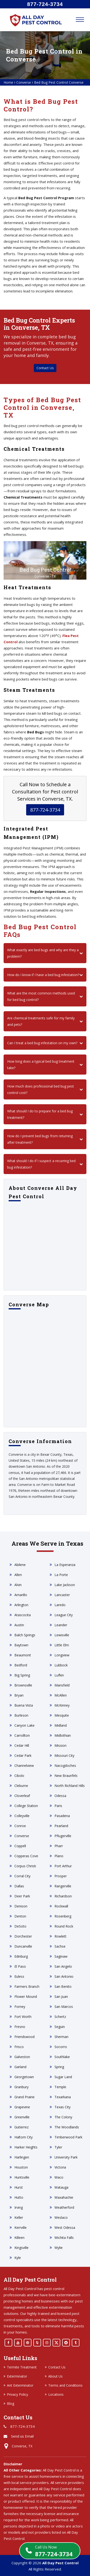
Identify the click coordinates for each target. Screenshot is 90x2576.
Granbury (21, 2087)
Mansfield (62, 1685)
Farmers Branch (26, 1986)
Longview (61, 1655)
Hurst (18, 2187)
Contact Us (45, 368)
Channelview (24, 1765)
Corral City (22, 1876)
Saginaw (60, 1956)
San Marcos (63, 2006)
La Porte (61, 1574)
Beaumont (22, 1655)
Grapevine (22, 2107)
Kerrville (20, 2227)
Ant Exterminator (20, 2385)
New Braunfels (66, 1775)
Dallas (19, 1886)
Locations (56, 2394)
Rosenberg (62, 1916)
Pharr (58, 1846)
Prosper (60, 1876)
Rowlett (60, 1936)
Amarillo (20, 1595)
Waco (58, 2177)
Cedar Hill (21, 1745)
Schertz (60, 2016)
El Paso (20, 1966)
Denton (20, 1916)
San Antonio (63, 1976)
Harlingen (21, 2157)
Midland (60, 1725)
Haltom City (23, 2137)
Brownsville (23, 1685)
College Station (26, 1805)
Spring (59, 2067)
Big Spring (22, 1675)
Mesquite (61, 1715)
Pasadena (62, 1815)
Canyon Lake (24, 1725)
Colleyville (22, 1815)
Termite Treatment (22, 2367)
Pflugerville (62, 1836)
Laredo (60, 1605)
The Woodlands (66, 2127)
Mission (60, 1745)
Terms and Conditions (65, 2385)
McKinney (62, 1705)
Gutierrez (21, 2127)
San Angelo (63, 1966)
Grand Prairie (24, 2097)
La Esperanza (64, 1564)
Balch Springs (24, 1635)
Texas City (62, 2107)
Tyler (58, 2147)
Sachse (60, 1946)
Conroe (20, 1826)
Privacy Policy (17, 2394)
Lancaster (62, 1595)
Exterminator (17, 2376)
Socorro (60, 2046)
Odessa (60, 1795)
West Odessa (64, 2227)
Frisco (19, 2046)
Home (8, 82)
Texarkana (62, 2097)
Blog (10, 2403)
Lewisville (61, 1635)
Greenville (22, 2117)
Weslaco (61, 2217)
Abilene (20, 1564)
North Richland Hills (69, 1785)
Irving (18, 2207)
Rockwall (61, 1906)
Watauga (61, 2187)
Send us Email (22, 2436)
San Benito (63, 1986)
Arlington (21, 1605)
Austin (19, 1625)
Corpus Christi (25, 1866)
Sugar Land (63, 2077)
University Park (66, 2157)
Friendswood (24, 2036)
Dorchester (23, 1936)
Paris (58, 1805)
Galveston (22, 2056)
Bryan (19, 1695)
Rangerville (62, 1886)
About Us (55, 2376)
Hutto (18, 2197)
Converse (23, 82)
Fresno (19, 2026)
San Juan (61, 1996)
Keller (18, 2217)
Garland (20, 2067)
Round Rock (63, 1926)
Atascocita (22, 1615)
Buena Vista (23, 1705)
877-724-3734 (53, 2550)
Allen (18, 1574)
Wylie (58, 2247)
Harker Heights (25, 2147)
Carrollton (22, 1735)
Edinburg (21, 1956)
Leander (60, 1625)
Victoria (60, 2167)
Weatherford (64, 2207)
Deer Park (22, 1896)
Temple (60, 2087)
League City (63, 1615)
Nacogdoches (65, 1765)
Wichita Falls (64, 2237)
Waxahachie (63, 2197)
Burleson (21, 1715)
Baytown (21, 1645)
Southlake (62, 2056)
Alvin (18, 1584)
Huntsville (21, 2177)
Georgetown (24, 2077)
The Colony (63, 2117)
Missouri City (64, 1755)
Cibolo (19, 1775)
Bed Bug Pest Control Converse (59, 82)
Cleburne (21, 1785)
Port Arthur (63, 1866)
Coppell (20, 1846)
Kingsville (21, 2247)
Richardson (63, 1896)
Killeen (19, 2237)
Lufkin (59, 1675)
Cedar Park (22, 1755)
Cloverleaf (22, 1795)
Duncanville (23, 1946)
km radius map (45, 1368)
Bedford (20, 1665)
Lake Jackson (64, 1584)
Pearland (61, 1826)
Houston (21, 2167)
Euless (19, 1976)
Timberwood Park (68, 2137)
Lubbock (61, 1665)
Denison (20, 1906)
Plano (58, 1856)
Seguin (59, 2026)
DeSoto (20, 1926)
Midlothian (62, 1735)
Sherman (61, 2036)
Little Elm (61, 1645)
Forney (19, 2006)
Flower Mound (25, 1996)
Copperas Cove (26, 1856)
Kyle (17, 2257)
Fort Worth (22, 2016)
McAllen (60, 1695)
